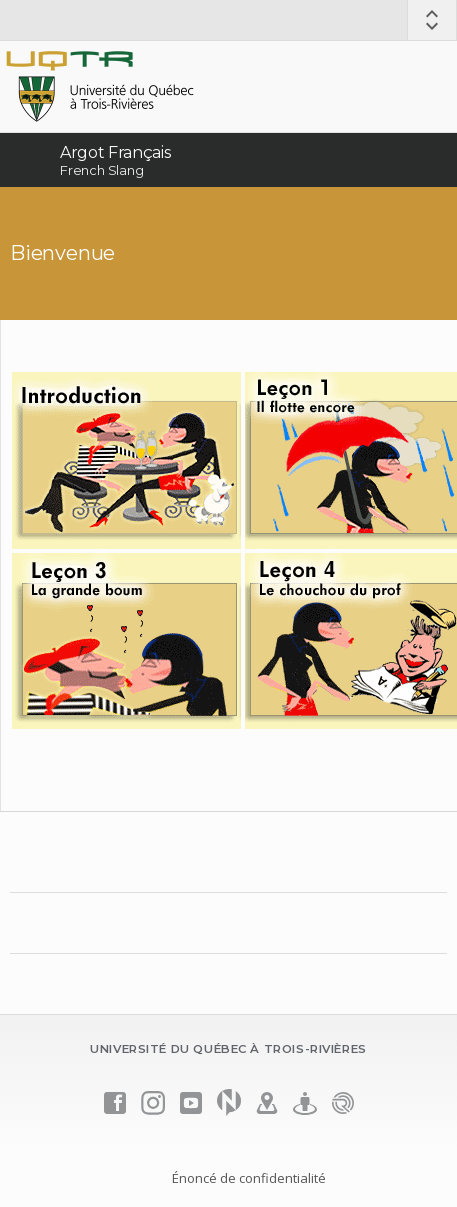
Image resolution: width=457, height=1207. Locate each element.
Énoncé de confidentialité (249, 1178)
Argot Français (115, 152)
